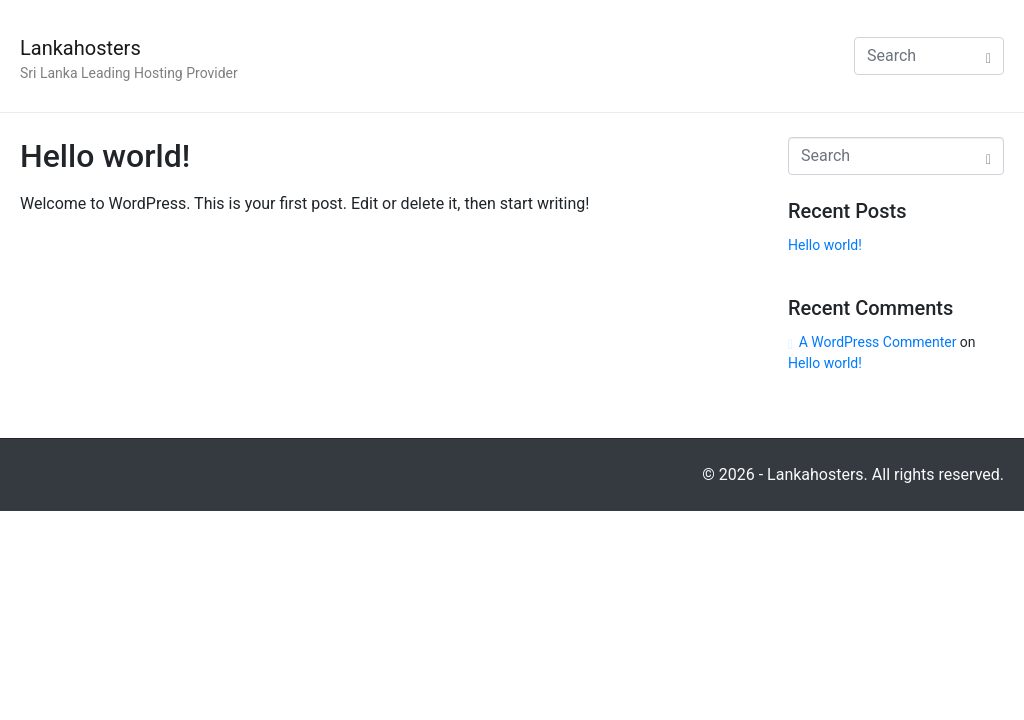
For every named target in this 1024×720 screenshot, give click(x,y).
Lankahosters (80, 48)
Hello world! (105, 156)
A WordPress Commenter (878, 342)
